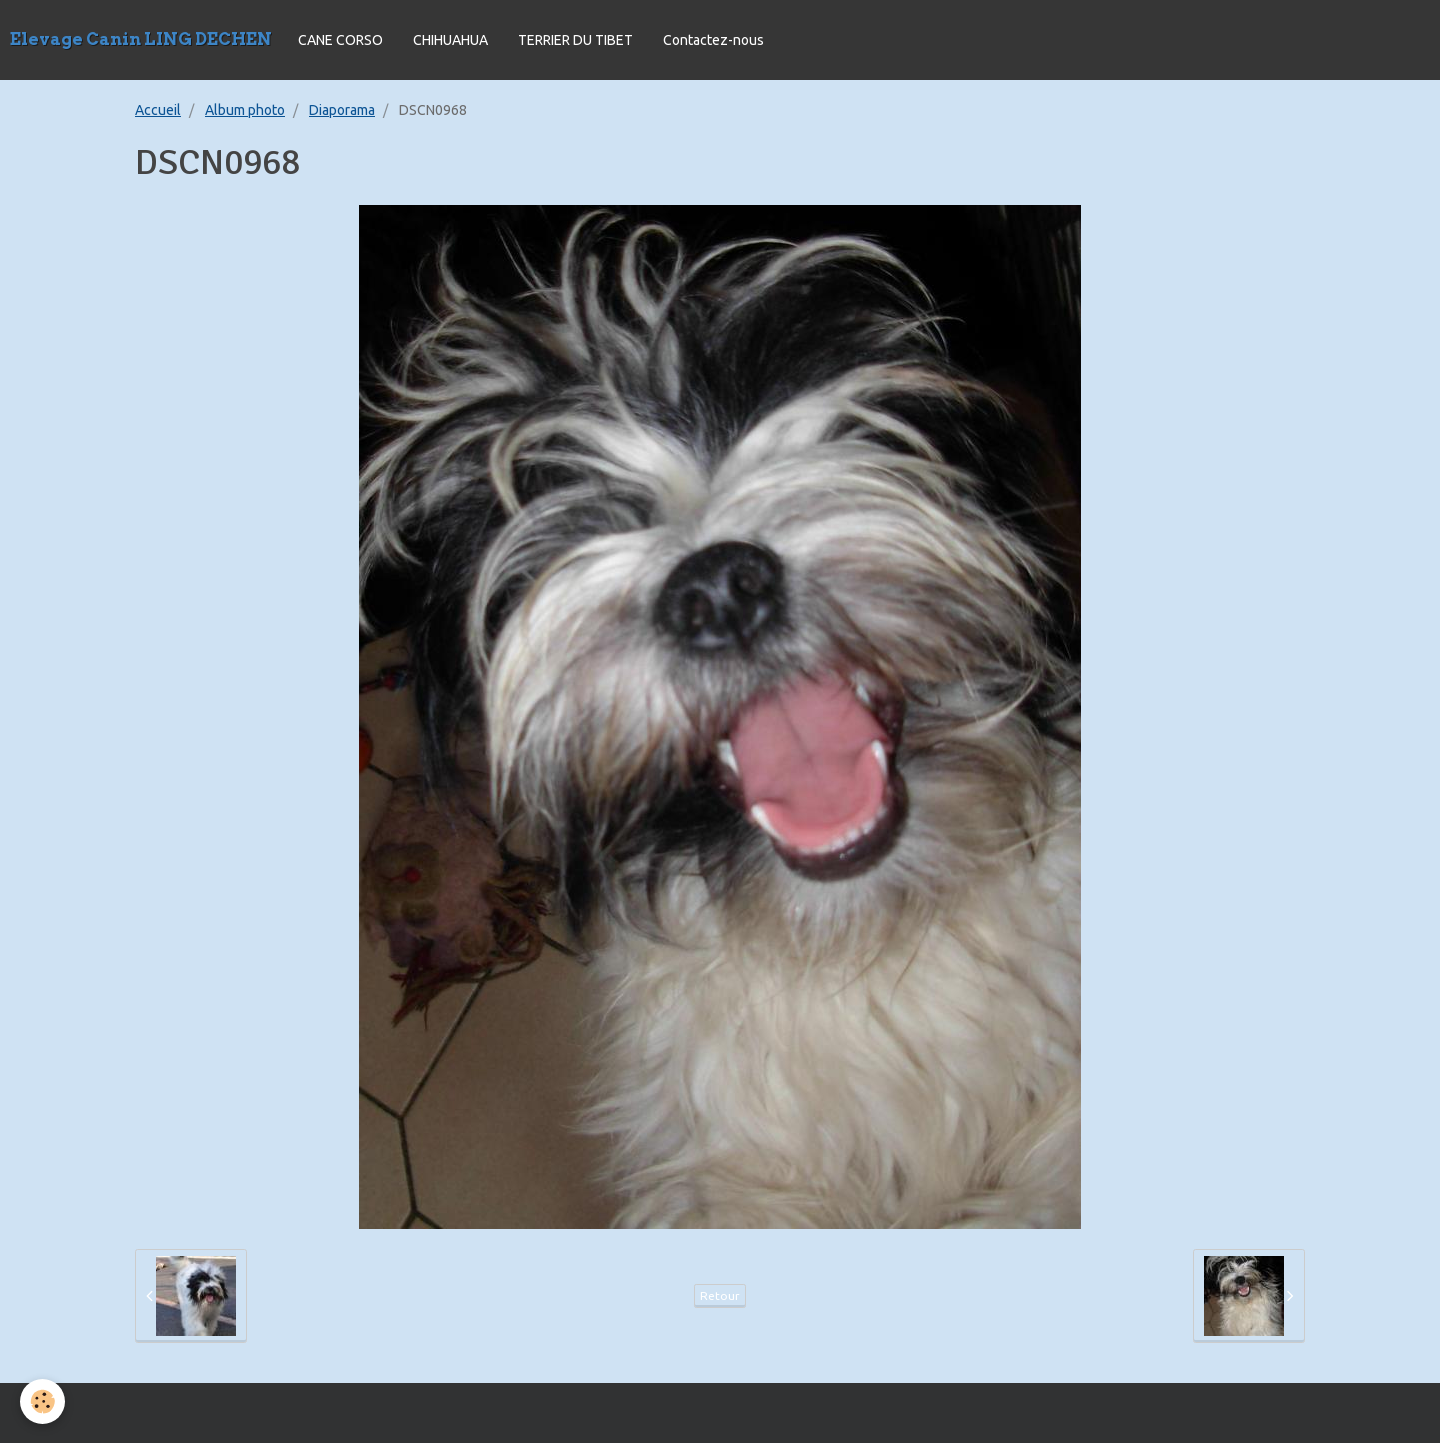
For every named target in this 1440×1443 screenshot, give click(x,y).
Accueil (158, 110)
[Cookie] (42, 1401)
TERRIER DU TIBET (575, 40)
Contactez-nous (713, 40)
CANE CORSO (340, 40)
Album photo (245, 110)
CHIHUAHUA (450, 40)
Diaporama (342, 110)
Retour (720, 1295)
